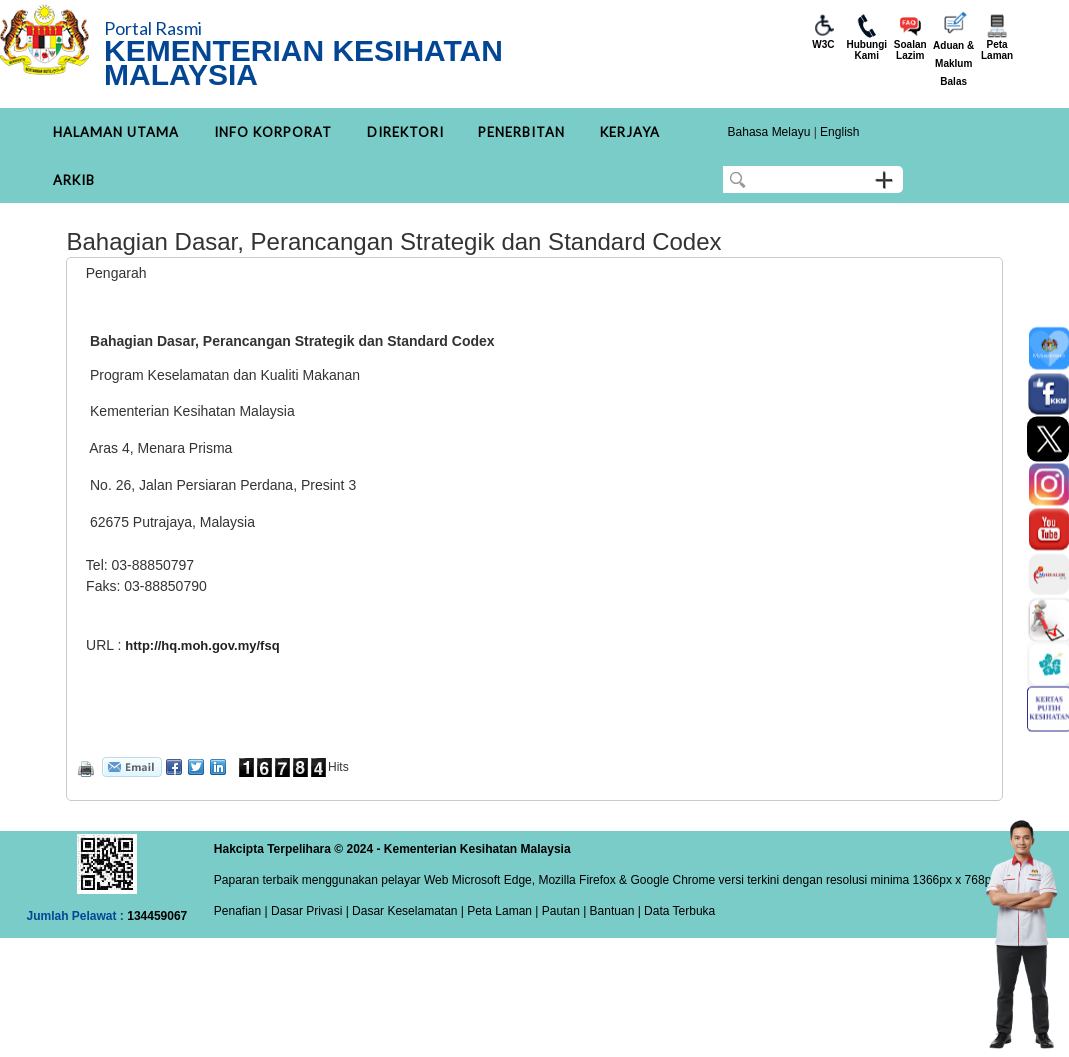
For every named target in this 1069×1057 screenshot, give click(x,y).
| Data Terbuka (674, 911)
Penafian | (241, 911)
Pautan (561, 911)
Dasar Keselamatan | (406, 911)
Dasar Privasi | (308, 911)
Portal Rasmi (153, 28)
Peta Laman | (503, 911)
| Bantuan (607, 911)
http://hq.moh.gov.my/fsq (202, 645)
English (839, 132)
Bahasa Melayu (769, 132)
